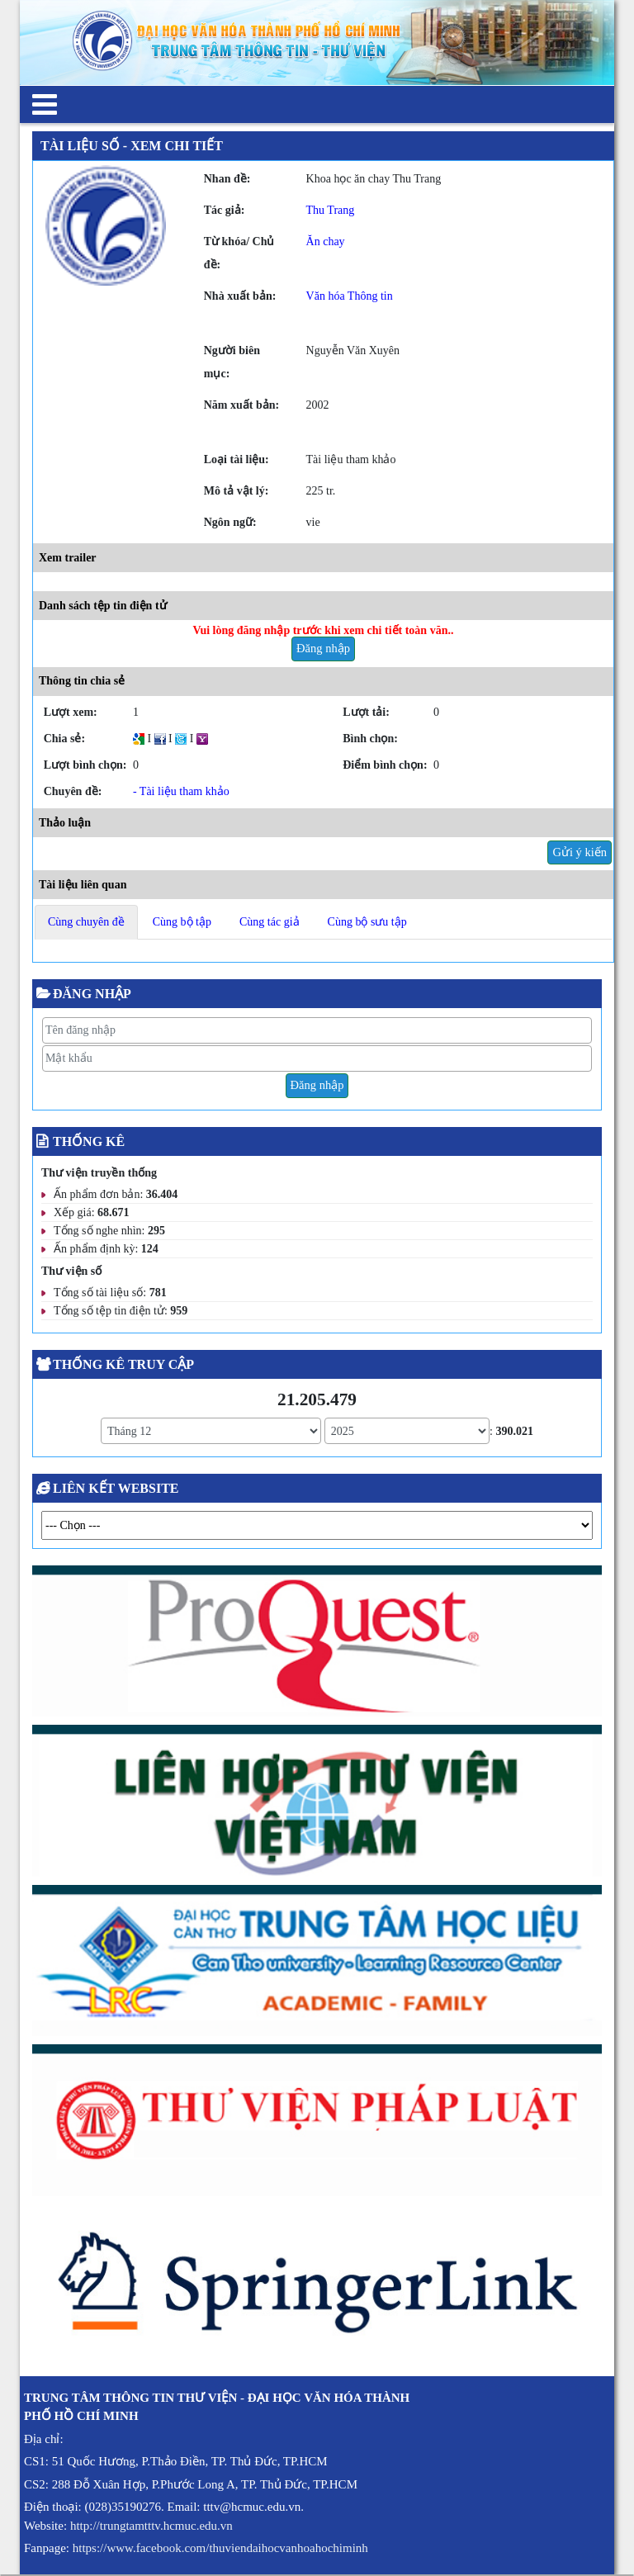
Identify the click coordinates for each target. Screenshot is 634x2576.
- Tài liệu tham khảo (181, 791)
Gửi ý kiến (579, 852)
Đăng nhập (323, 648)
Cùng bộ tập (182, 922)
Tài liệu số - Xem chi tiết (131, 146)
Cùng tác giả (269, 922)
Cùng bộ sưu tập (367, 922)
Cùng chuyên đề (86, 922)
